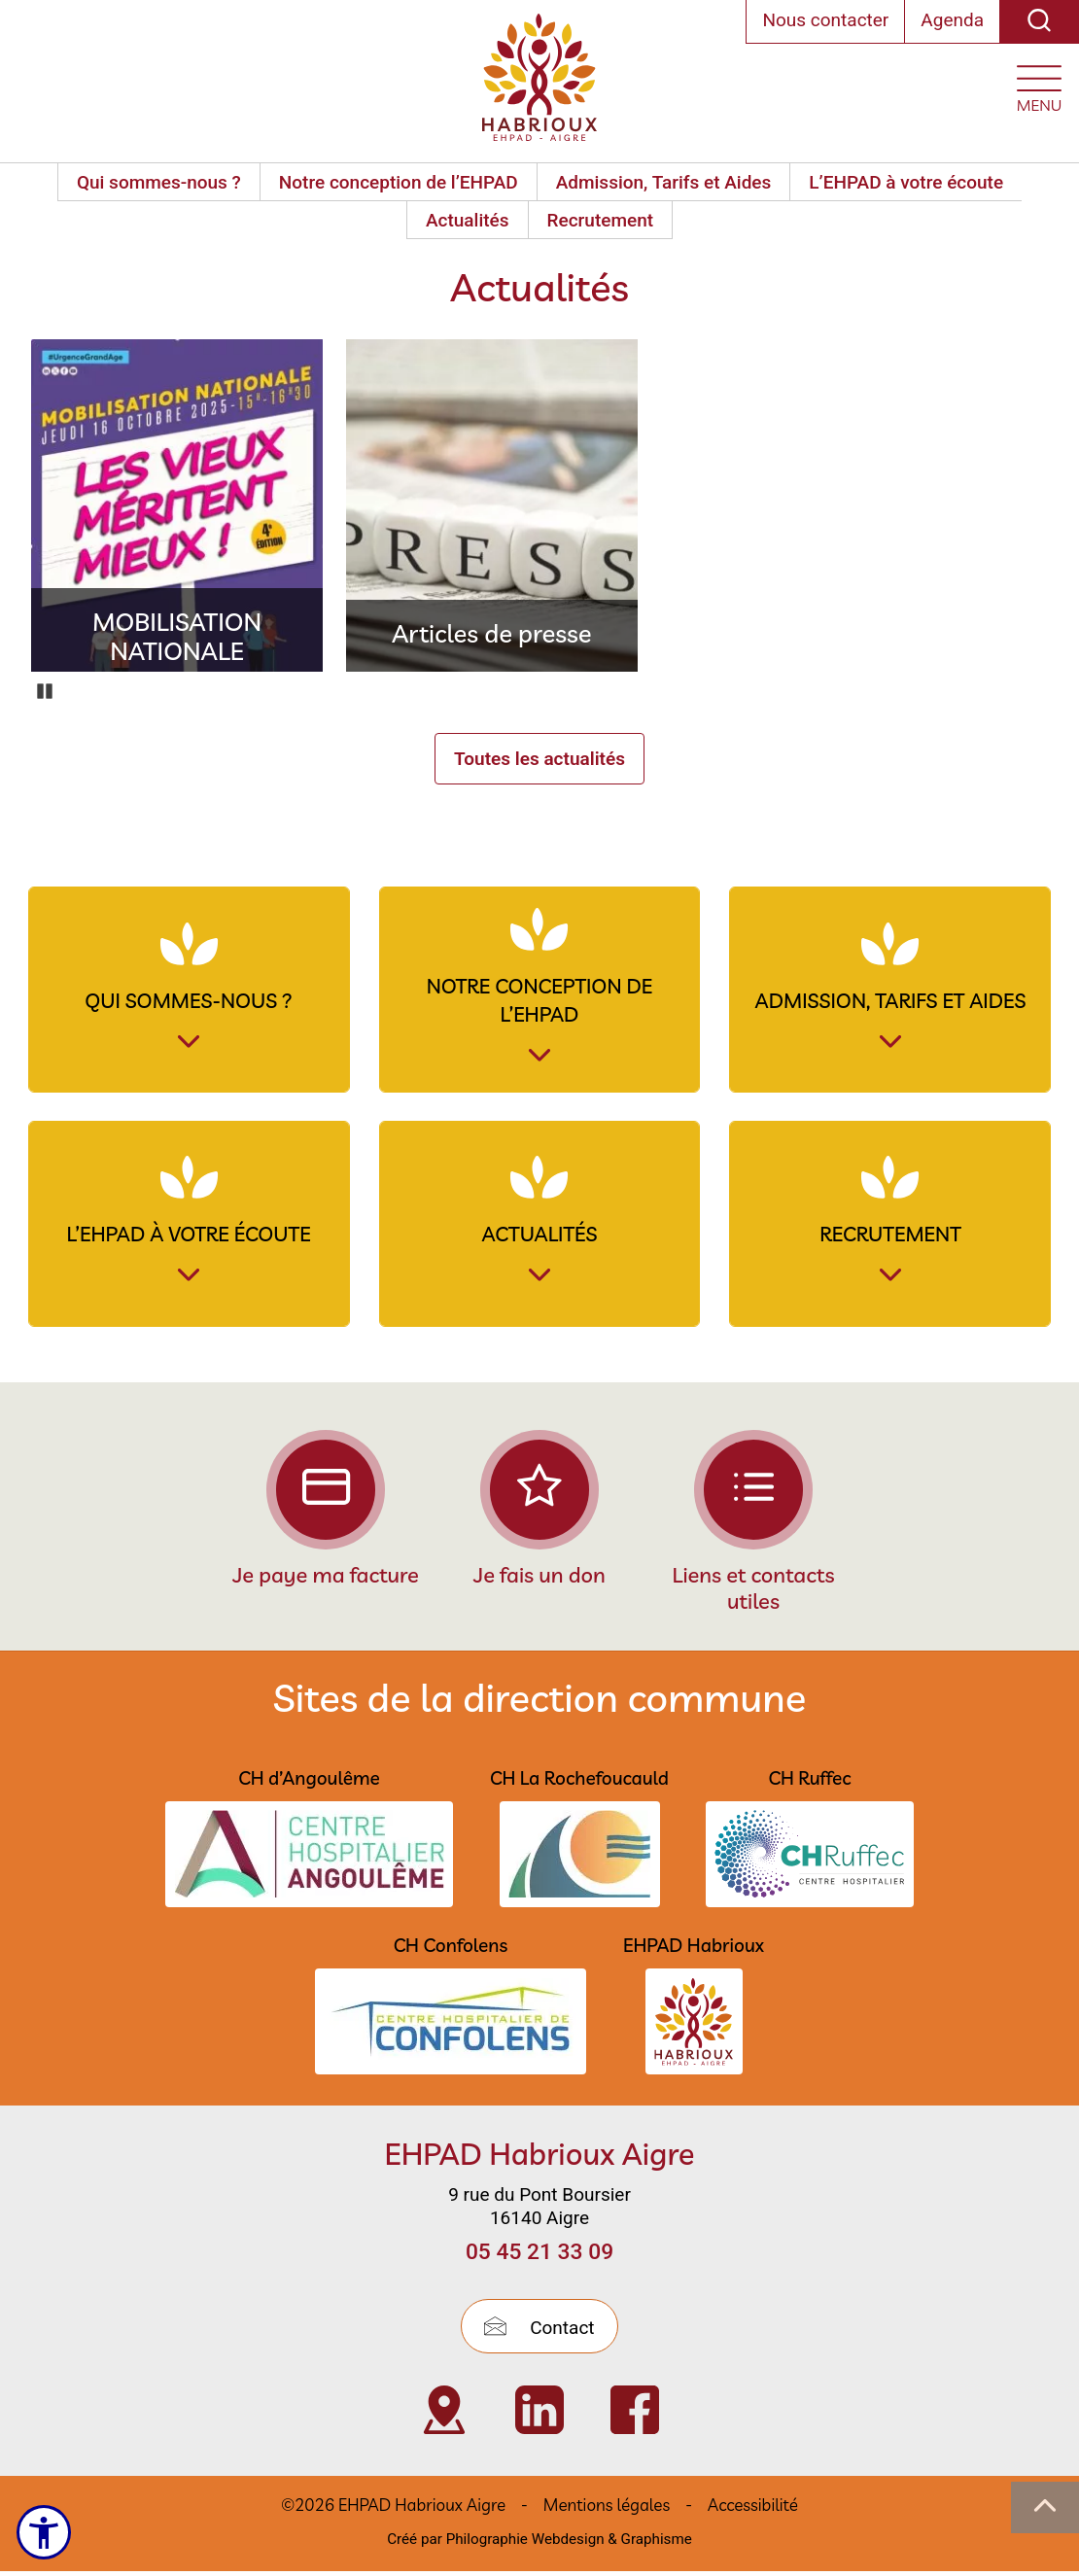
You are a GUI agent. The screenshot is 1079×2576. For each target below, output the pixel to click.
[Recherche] (1039, 22)
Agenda (952, 20)
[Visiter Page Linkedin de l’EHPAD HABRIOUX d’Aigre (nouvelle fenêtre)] (539, 2416)
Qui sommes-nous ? (159, 182)
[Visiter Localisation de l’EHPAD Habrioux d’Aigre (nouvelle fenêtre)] (444, 2416)
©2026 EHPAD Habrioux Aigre (393, 2510)
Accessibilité (753, 2510)
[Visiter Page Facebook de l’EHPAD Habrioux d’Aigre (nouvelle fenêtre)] (635, 2416)
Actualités (467, 220)
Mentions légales (606, 2510)
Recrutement (600, 220)
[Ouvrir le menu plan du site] (1039, 84)
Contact (539, 2332)
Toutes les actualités (539, 759)
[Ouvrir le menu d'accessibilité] (45, 2532)
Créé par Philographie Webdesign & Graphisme (539, 2545)
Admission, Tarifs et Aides (664, 182)
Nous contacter (825, 20)
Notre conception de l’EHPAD (398, 182)
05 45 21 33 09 (539, 2258)
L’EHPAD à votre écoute (906, 182)
